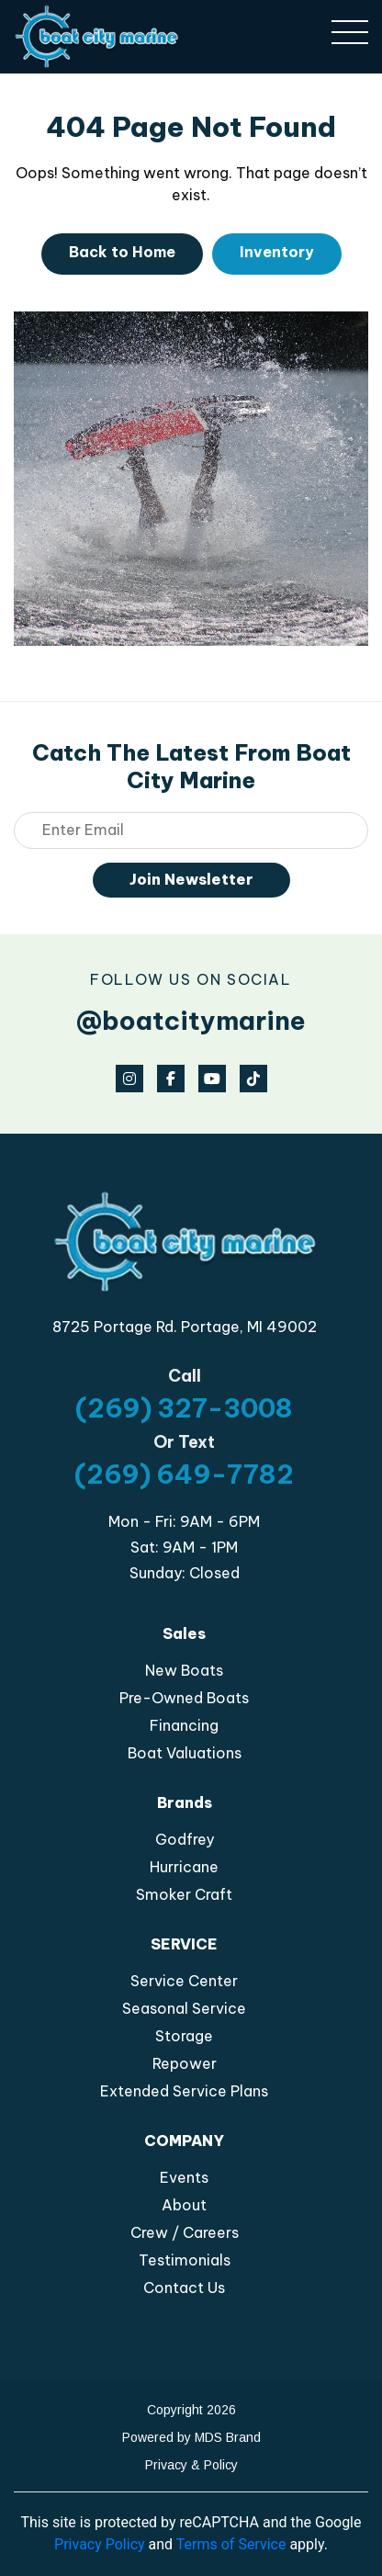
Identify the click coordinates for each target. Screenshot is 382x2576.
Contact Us (184, 2287)
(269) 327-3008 (184, 1408)
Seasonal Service (184, 2008)
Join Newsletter (191, 879)
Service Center (184, 1981)
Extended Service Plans (184, 2091)
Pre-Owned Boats (184, 1698)
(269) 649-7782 (184, 1474)
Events (184, 2177)
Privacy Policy (99, 2544)
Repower (184, 2063)
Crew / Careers (184, 2232)
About (184, 2205)
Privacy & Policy (191, 2464)
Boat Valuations (185, 1753)
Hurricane (184, 1867)
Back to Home (122, 252)
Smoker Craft (184, 1894)
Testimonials (184, 2260)
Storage (184, 2036)
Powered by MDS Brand (191, 2437)
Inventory (277, 252)
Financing (184, 1725)
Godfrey (184, 1839)
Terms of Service (231, 2544)
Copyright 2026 (191, 2409)
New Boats (184, 1670)
